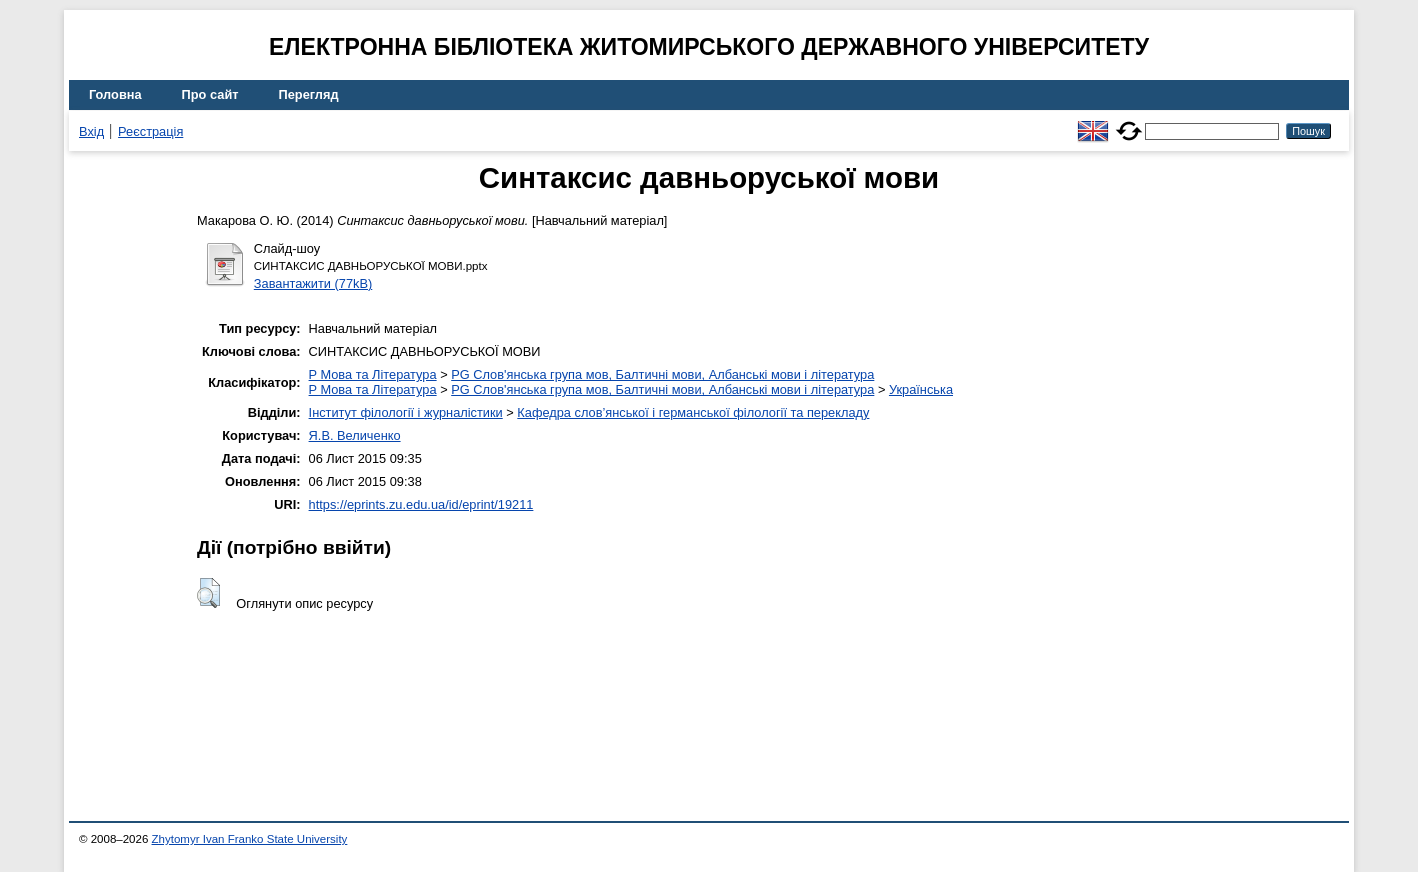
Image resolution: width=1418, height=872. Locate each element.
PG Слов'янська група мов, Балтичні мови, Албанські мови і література (662, 374)
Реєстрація (150, 131)
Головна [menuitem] (115, 94)
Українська (921, 389)
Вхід (91, 131)
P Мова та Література (373, 374)
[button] (208, 593)
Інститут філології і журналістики (406, 412)
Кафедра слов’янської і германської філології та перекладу (693, 412)
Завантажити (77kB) (313, 283)
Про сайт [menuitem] (210, 94)
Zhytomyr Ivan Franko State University (250, 839)
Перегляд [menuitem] (309, 94)
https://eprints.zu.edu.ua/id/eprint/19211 (421, 504)
